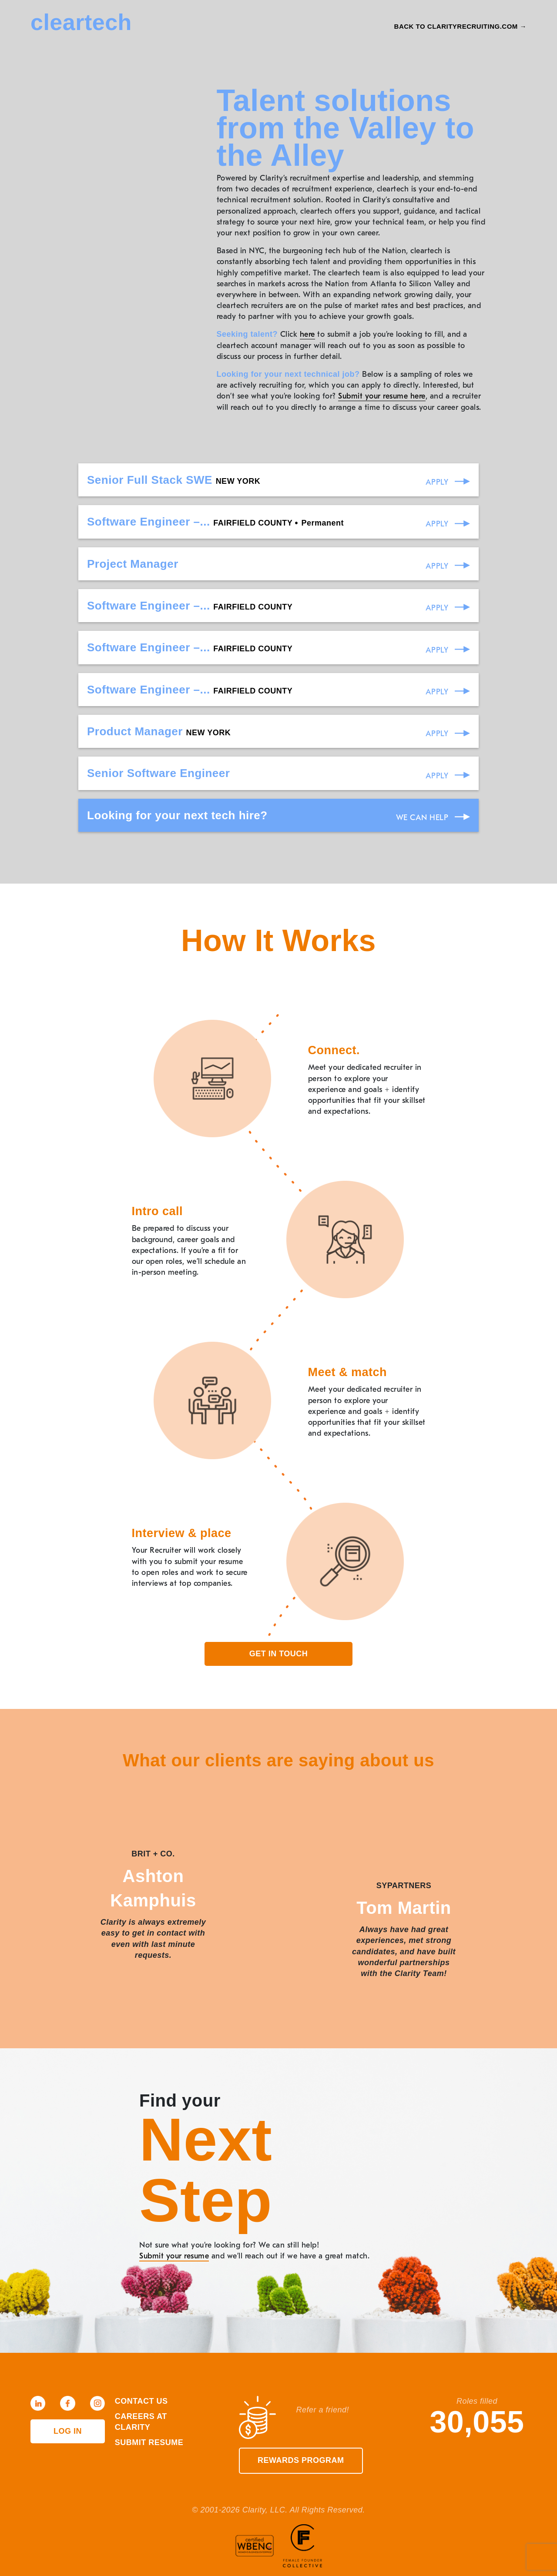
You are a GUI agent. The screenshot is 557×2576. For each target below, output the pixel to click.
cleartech (81, 22)
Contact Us (141, 2401)
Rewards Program (301, 2460)
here (307, 334)
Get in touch (278, 1653)
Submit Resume (149, 2442)
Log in (68, 2431)
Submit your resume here (382, 396)
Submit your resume (174, 2256)
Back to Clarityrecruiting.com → (460, 26)
